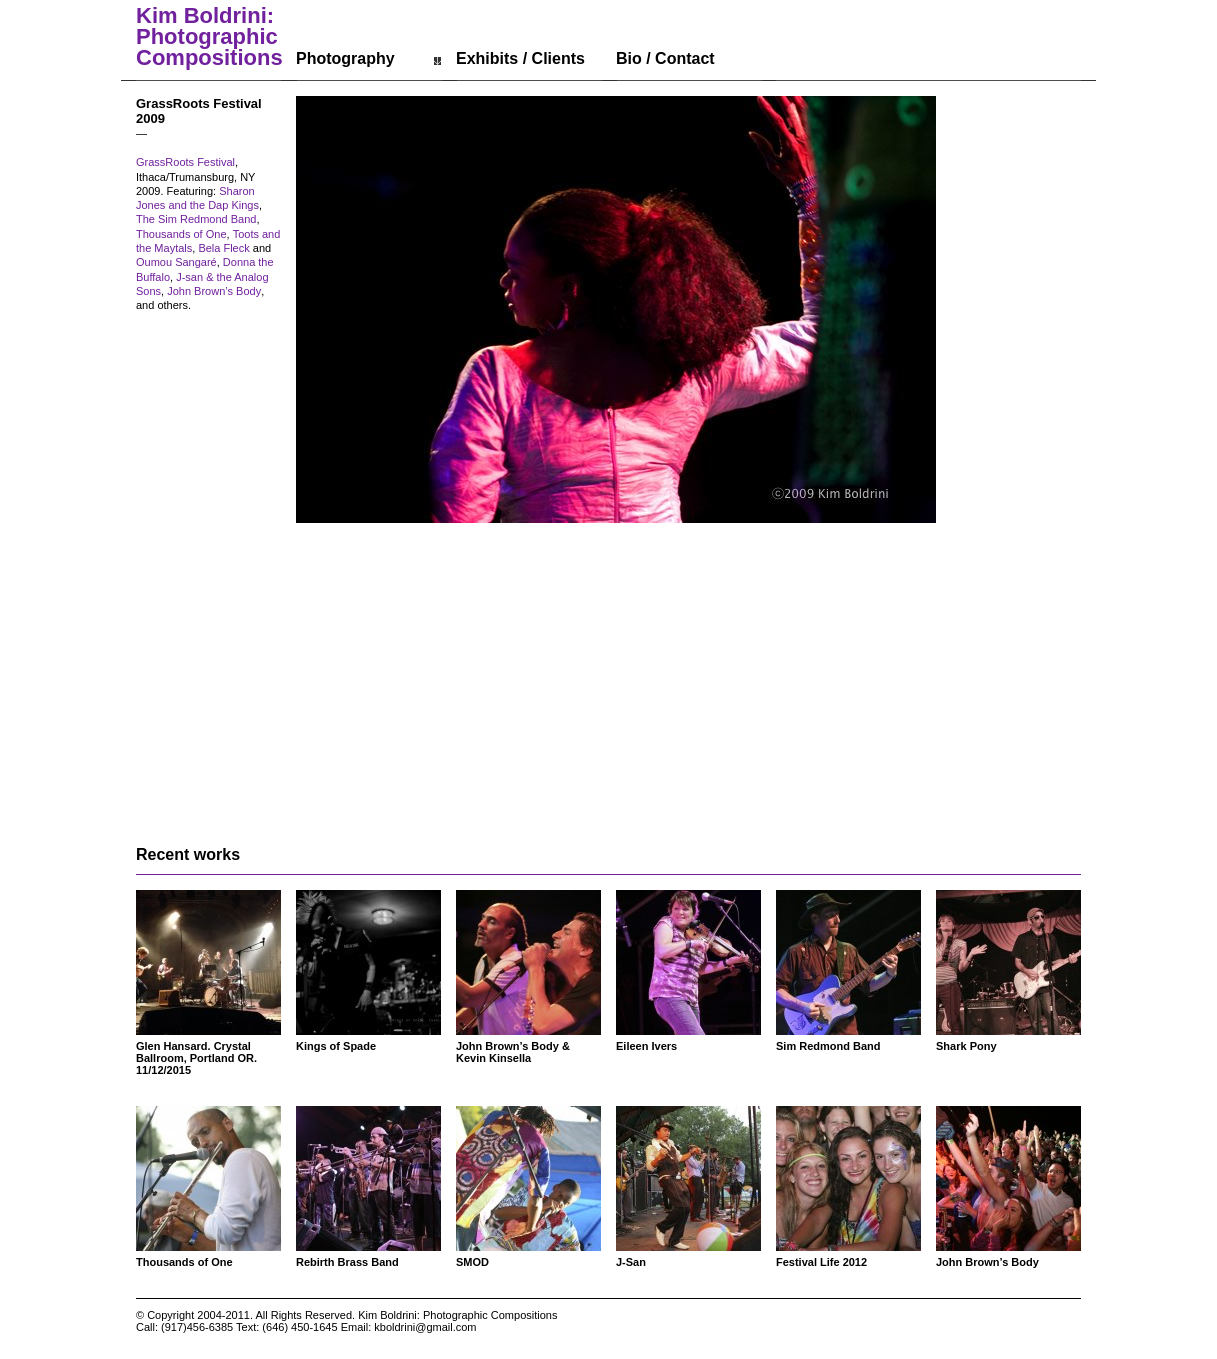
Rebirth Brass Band (347, 1262)
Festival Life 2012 (821, 1262)
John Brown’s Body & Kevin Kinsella (513, 1052)
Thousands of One (181, 234)
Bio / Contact (665, 58)
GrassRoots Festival (185, 162)
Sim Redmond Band (828, 1046)
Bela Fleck (223, 248)
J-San (631, 1262)
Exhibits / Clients (520, 58)
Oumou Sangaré (176, 262)
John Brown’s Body (214, 291)
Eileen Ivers (646, 1046)
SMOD (472, 1262)
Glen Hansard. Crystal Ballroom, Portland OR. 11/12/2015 (196, 1058)
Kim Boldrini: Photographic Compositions (209, 37)
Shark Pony (966, 1046)
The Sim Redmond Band (196, 219)
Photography (345, 58)
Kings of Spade (336, 1046)
